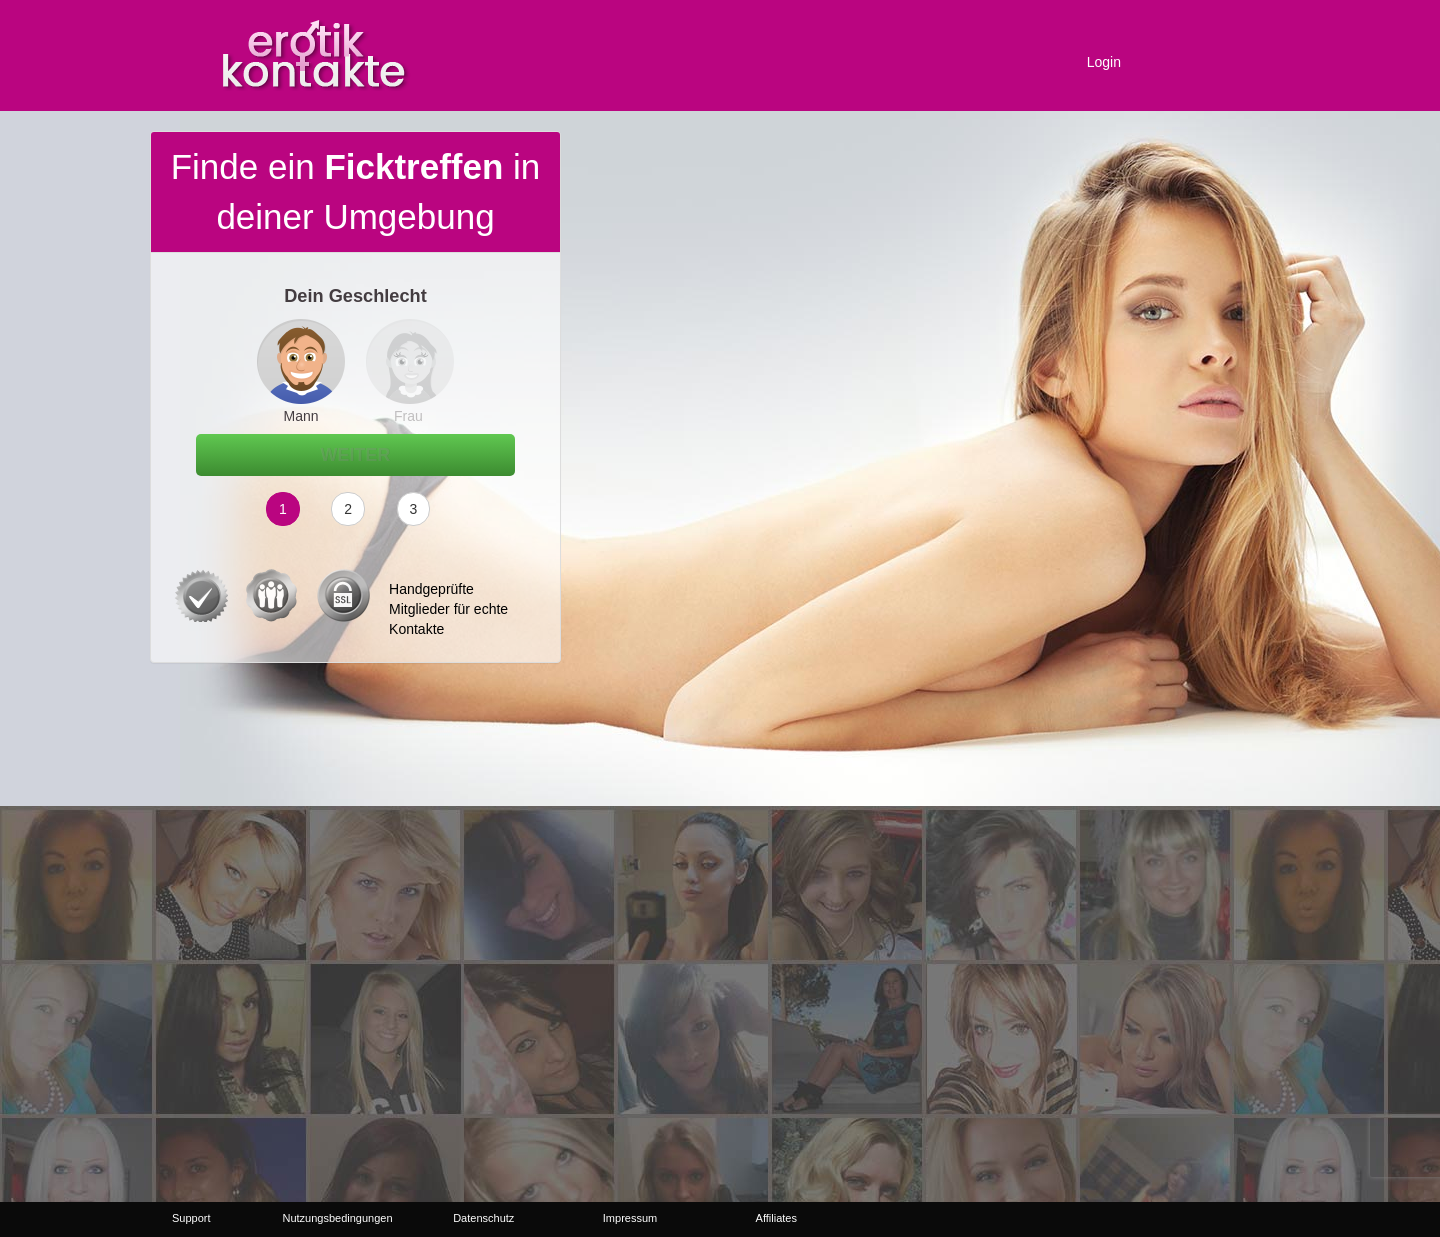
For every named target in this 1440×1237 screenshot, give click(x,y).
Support (191, 1218)
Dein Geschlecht (355, 296)
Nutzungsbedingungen (337, 1218)
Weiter (356, 455)
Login (1104, 62)
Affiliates (776, 1218)
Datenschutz (483, 1218)
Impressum (630, 1218)
